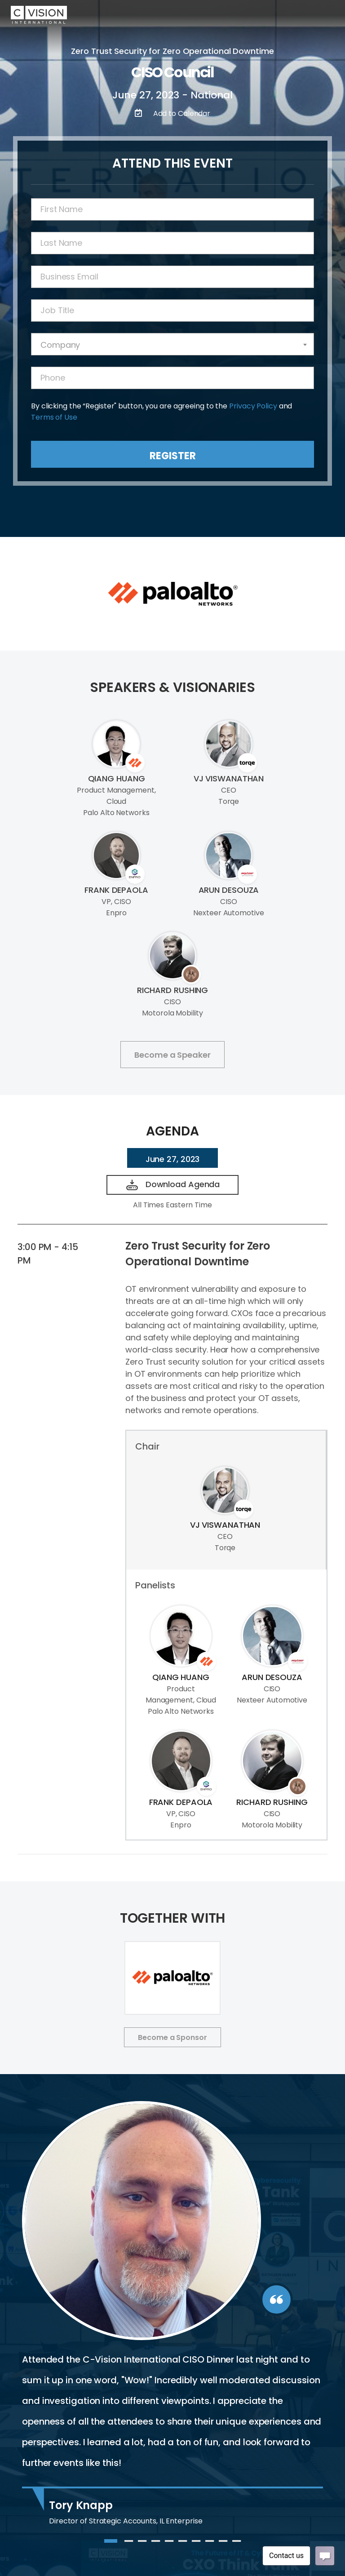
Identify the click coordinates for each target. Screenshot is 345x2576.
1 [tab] (108, 2544)
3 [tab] (142, 2544)
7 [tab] (196, 2544)
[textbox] (172, 345)
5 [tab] (169, 2544)
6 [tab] (182, 2544)
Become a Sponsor (172, 2037)
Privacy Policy (253, 406)
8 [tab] (209, 2544)
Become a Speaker (172, 1054)
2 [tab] (128, 2544)
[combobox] (172, 344)
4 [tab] (155, 2544)
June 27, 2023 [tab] (173, 1159)
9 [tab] (223, 2544)
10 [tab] (236, 2544)
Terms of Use (54, 417)
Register (173, 456)
